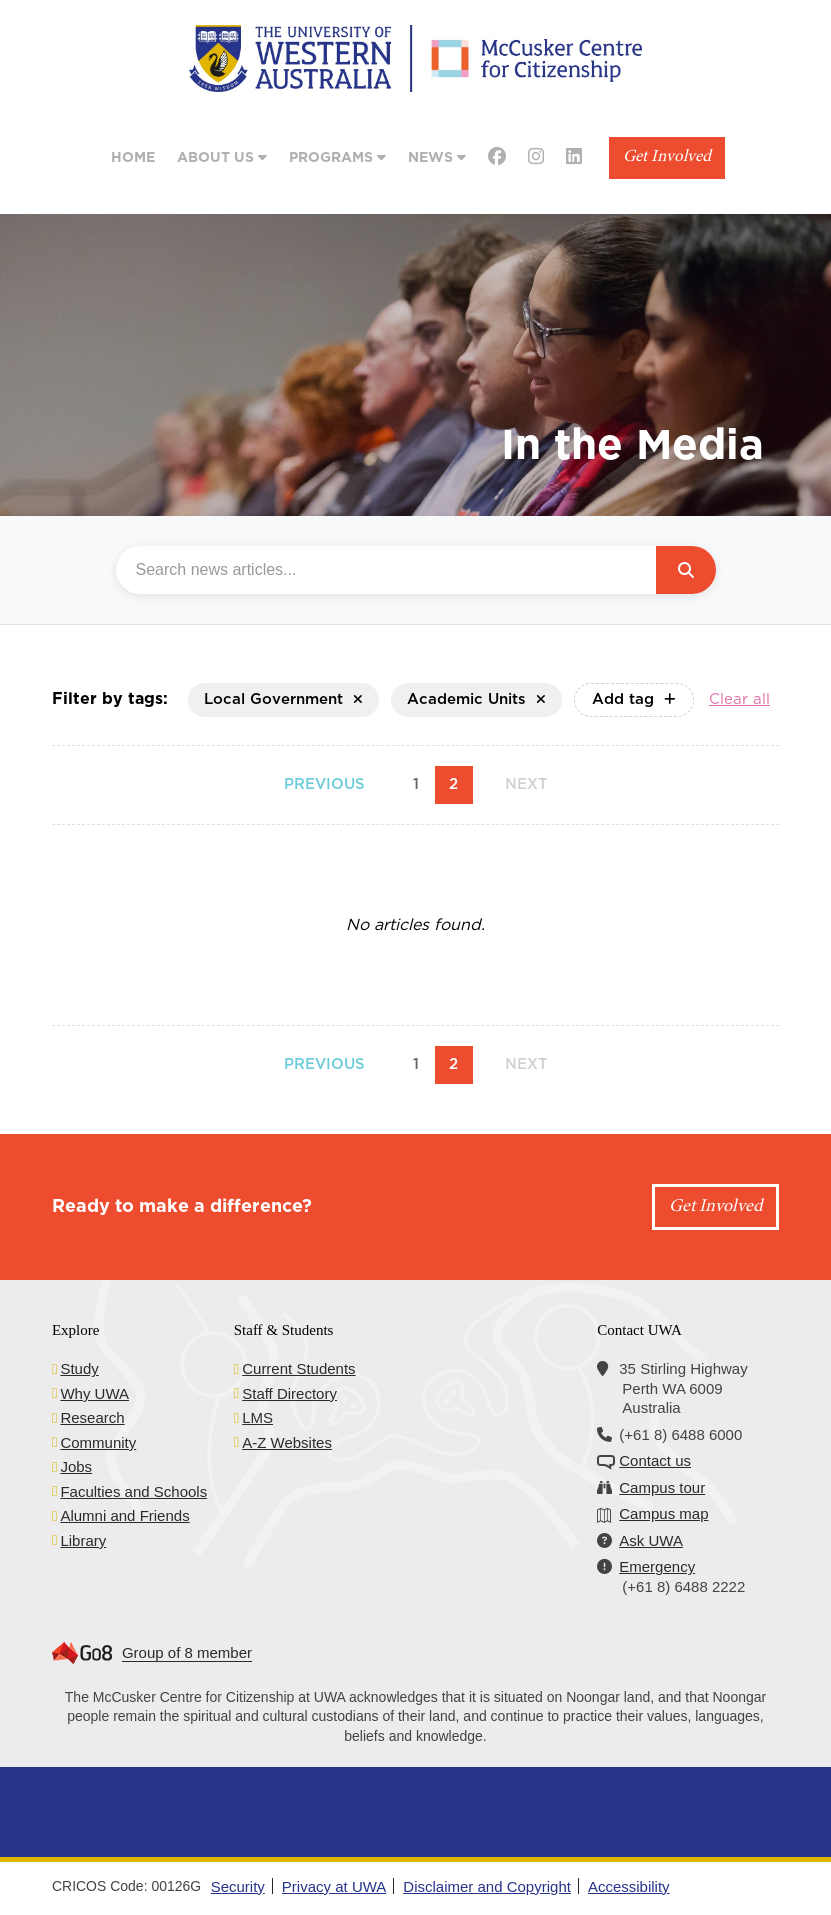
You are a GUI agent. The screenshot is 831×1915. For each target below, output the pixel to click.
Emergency (657, 1566)
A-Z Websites (287, 1442)
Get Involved (667, 157)
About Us (222, 157)
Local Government (283, 699)
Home (133, 158)
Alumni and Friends (124, 1515)
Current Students (298, 1368)
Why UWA (94, 1393)
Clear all (739, 699)
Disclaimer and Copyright (487, 1886)
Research (92, 1417)
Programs (337, 157)
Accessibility (629, 1886)
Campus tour (662, 1487)
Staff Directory (289, 1393)
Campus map (663, 1513)
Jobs (76, 1466)
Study (79, 1368)
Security (238, 1886)
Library (83, 1540)
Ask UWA (651, 1540)
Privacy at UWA (334, 1886)
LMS (257, 1417)
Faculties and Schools (133, 1491)
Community (98, 1442)
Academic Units (476, 699)
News (437, 157)
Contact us (655, 1460)
